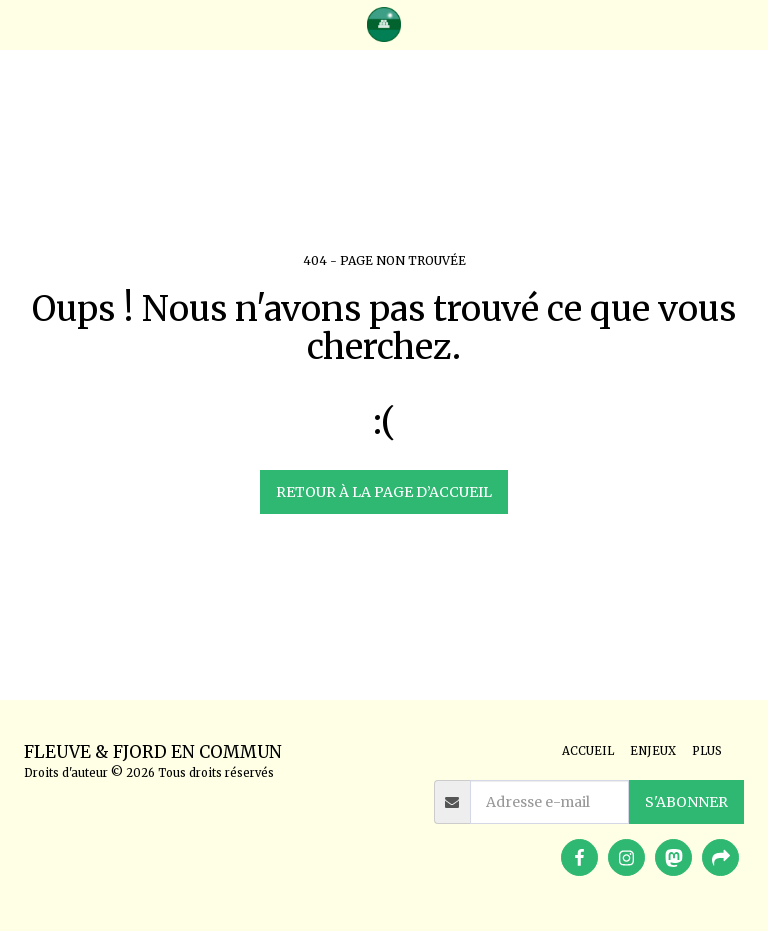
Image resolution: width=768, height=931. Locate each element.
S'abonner (686, 802)
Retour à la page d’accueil (384, 492)
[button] (22, 23)
